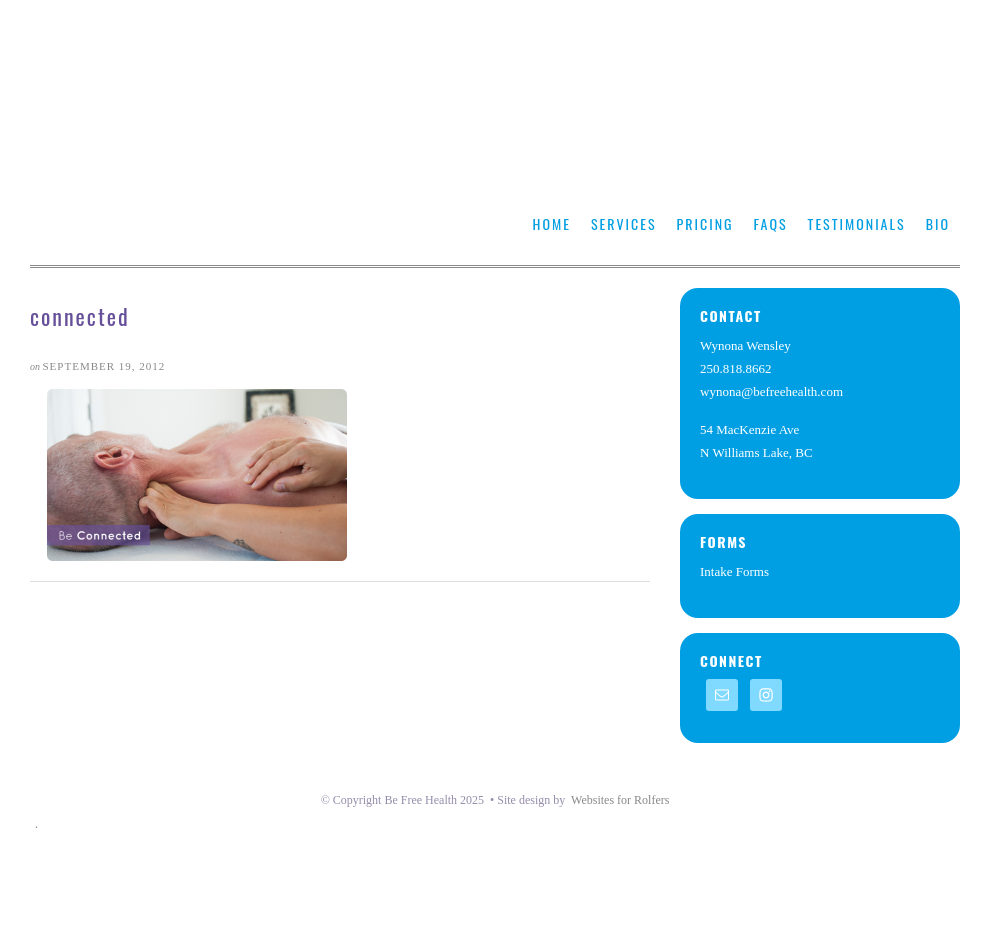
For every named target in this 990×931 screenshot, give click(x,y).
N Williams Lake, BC (756, 452)
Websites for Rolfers (620, 800)
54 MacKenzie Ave (749, 429)
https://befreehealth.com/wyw (205, 155)
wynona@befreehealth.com (771, 391)
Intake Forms (734, 571)
